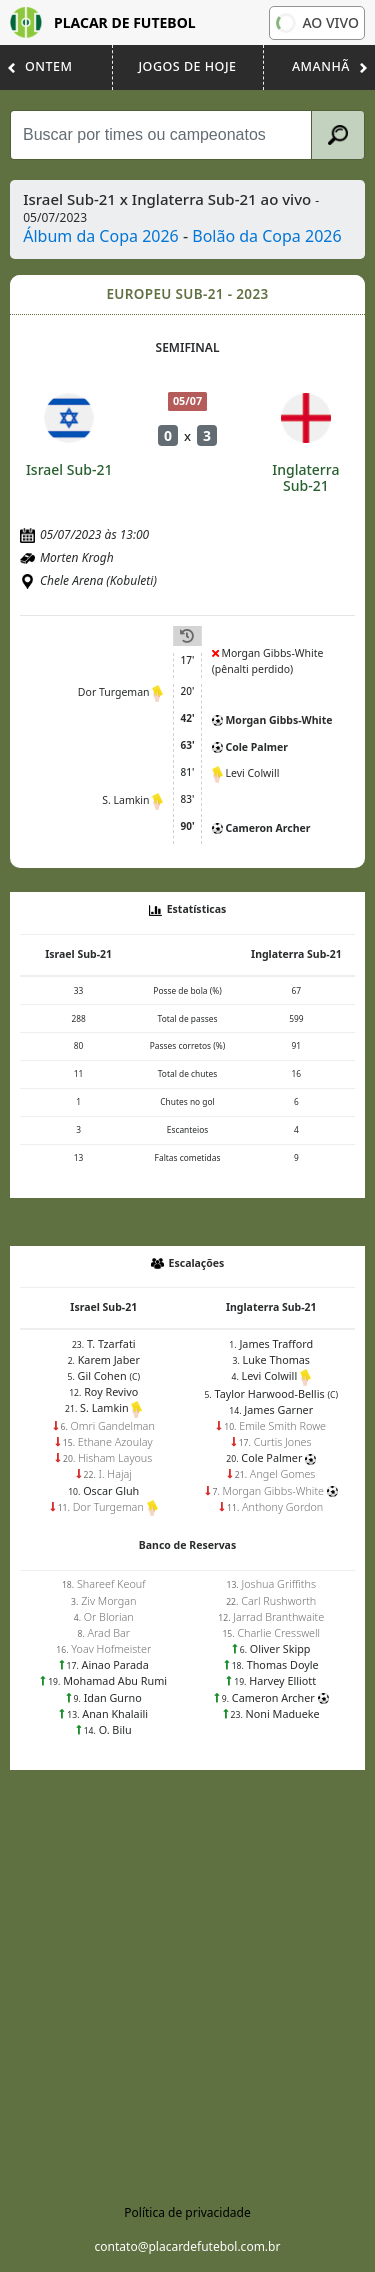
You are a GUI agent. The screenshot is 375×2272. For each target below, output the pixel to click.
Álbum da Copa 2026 (101, 236)
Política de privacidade (187, 2212)
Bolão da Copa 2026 (266, 236)
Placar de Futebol (103, 22)
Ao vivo (316, 22)
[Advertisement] (187, 1967)
